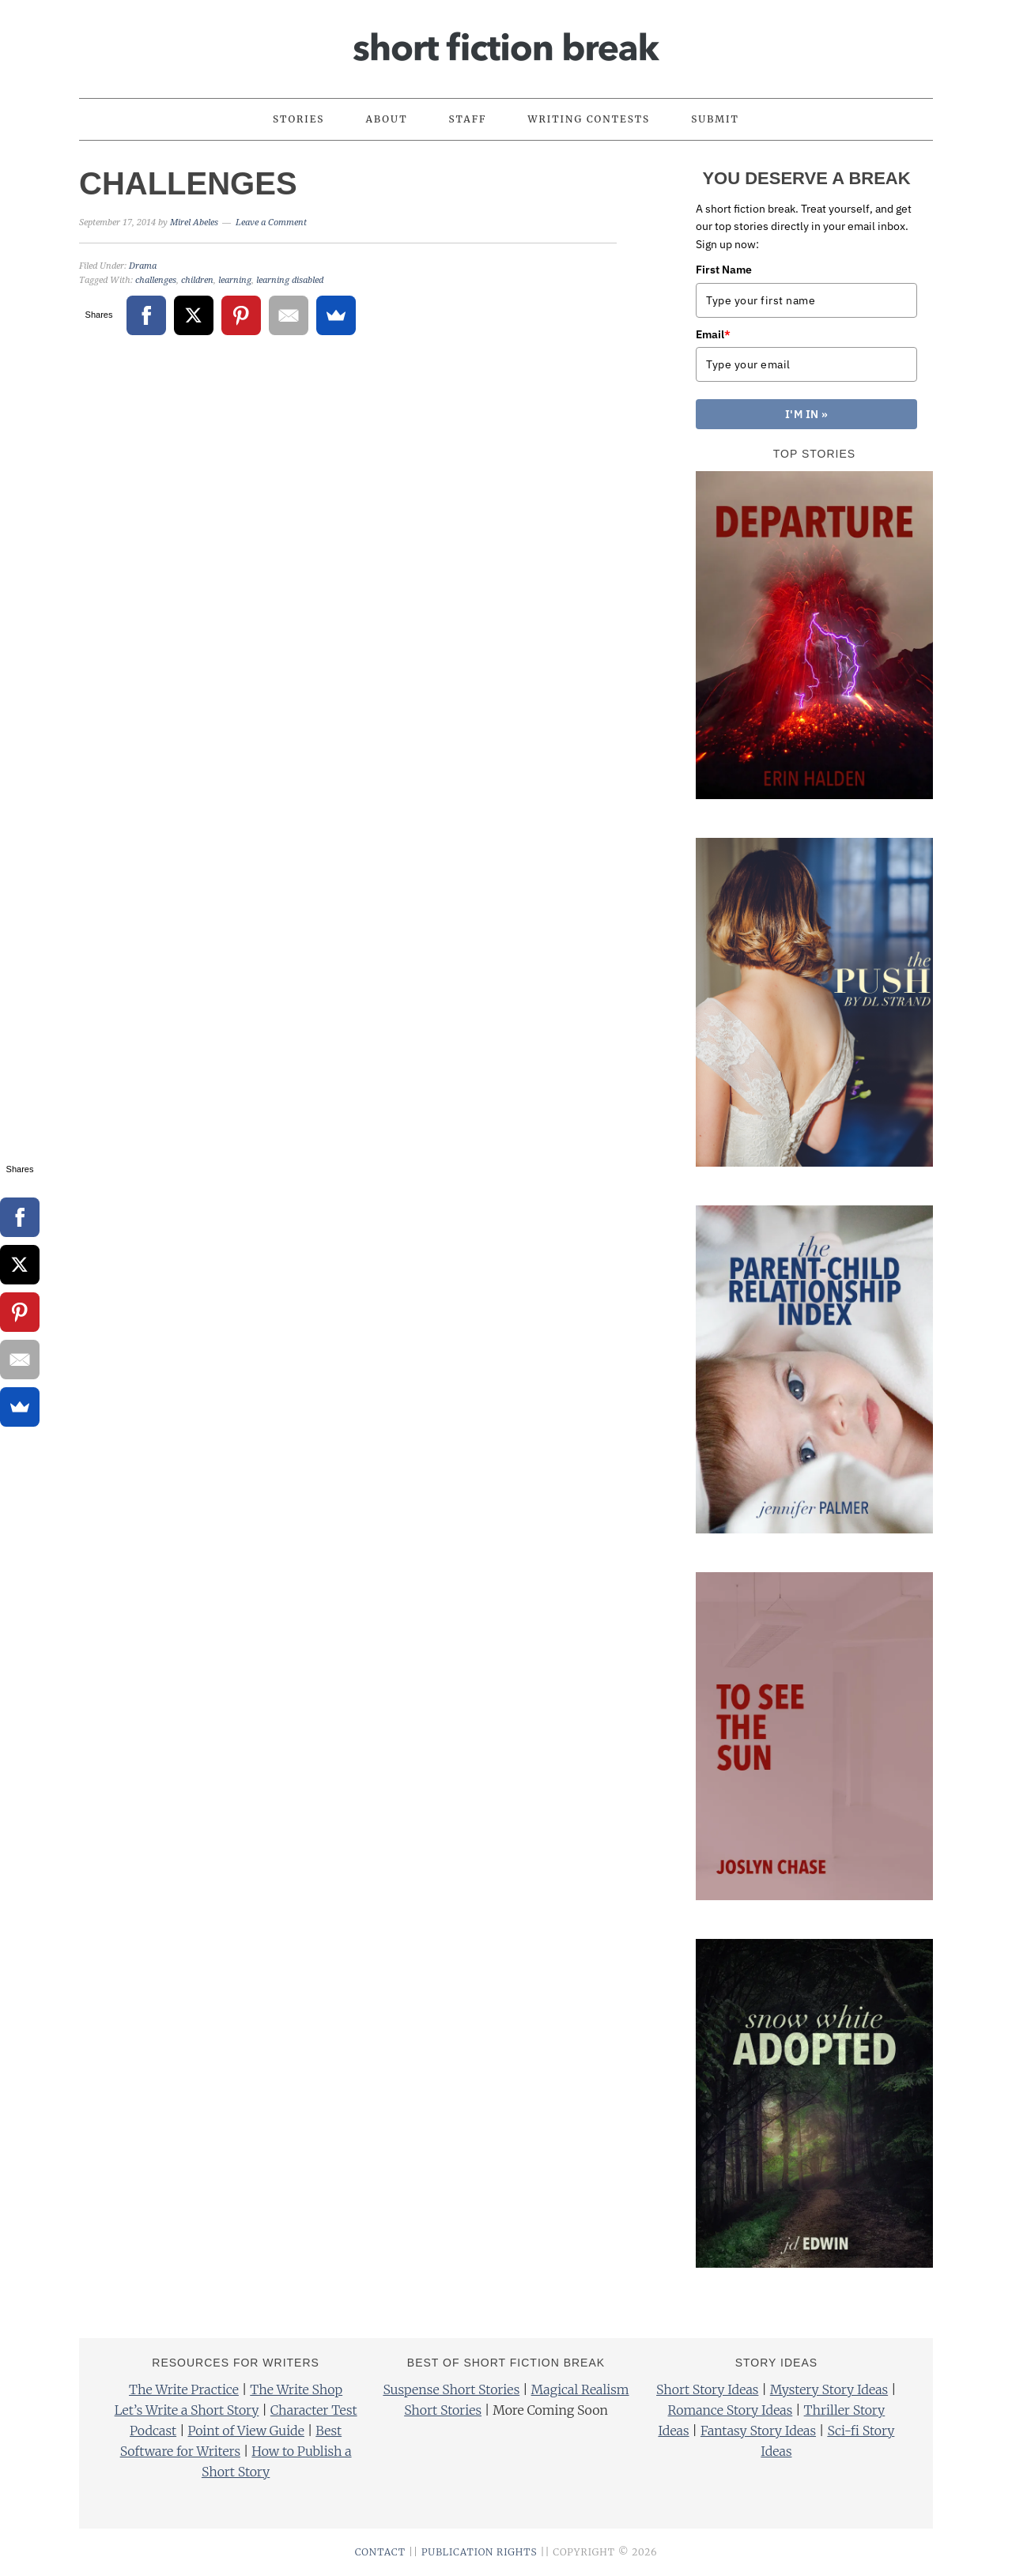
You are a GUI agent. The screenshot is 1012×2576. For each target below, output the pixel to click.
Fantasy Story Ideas (758, 2430)
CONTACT (380, 2552)
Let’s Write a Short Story (187, 2410)
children (197, 280)
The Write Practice (184, 2389)
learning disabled (289, 280)
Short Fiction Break (506, 42)
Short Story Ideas (707, 2389)
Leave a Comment (271, 222)
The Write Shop (296, 2389)
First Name (724, 269)
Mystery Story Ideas (829, 2389)
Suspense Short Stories (451, 2389)
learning (234, 280)
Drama (143, 266)
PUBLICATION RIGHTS (479, 2552)
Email (713, 334)
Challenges (188, 183)
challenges (155, 280)
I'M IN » (807, 414)
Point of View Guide (245, 2430)
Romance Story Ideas (730, 2410)
